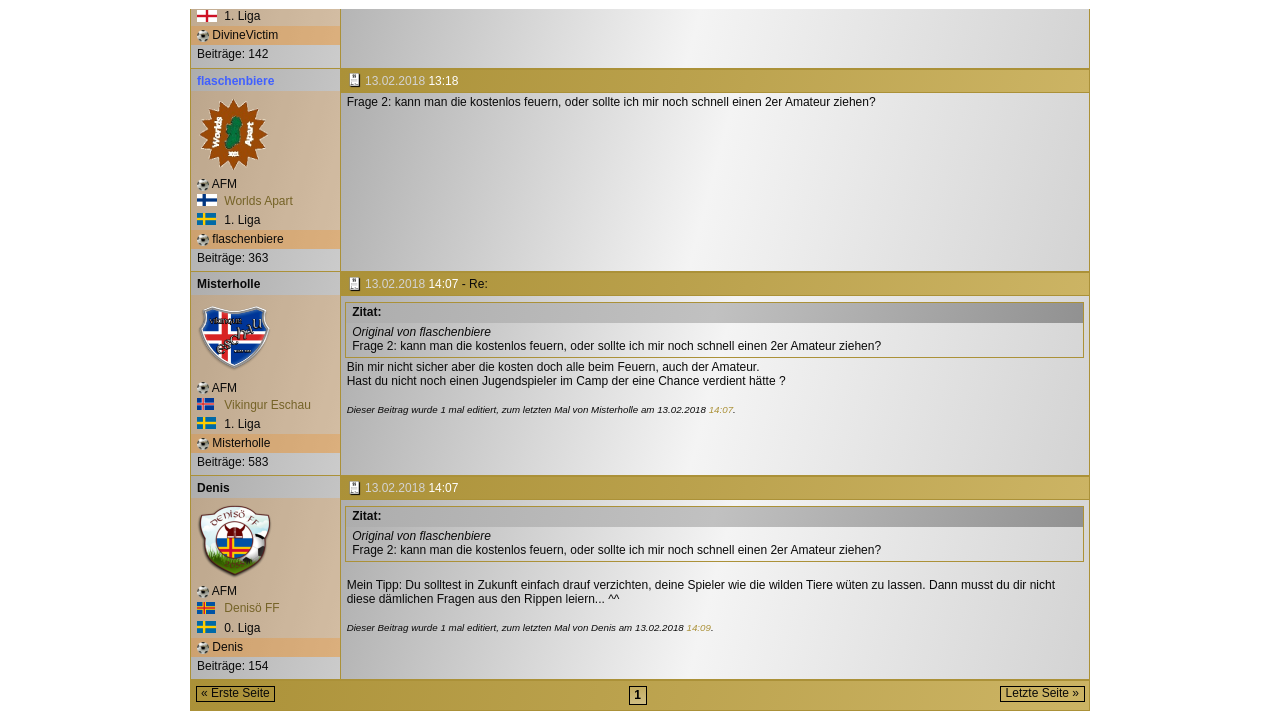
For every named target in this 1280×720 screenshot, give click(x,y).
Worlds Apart (245, 201)
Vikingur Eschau (254, 405)
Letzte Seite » (1042, 693)
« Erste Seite (235, 693)
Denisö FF (238, 608)
